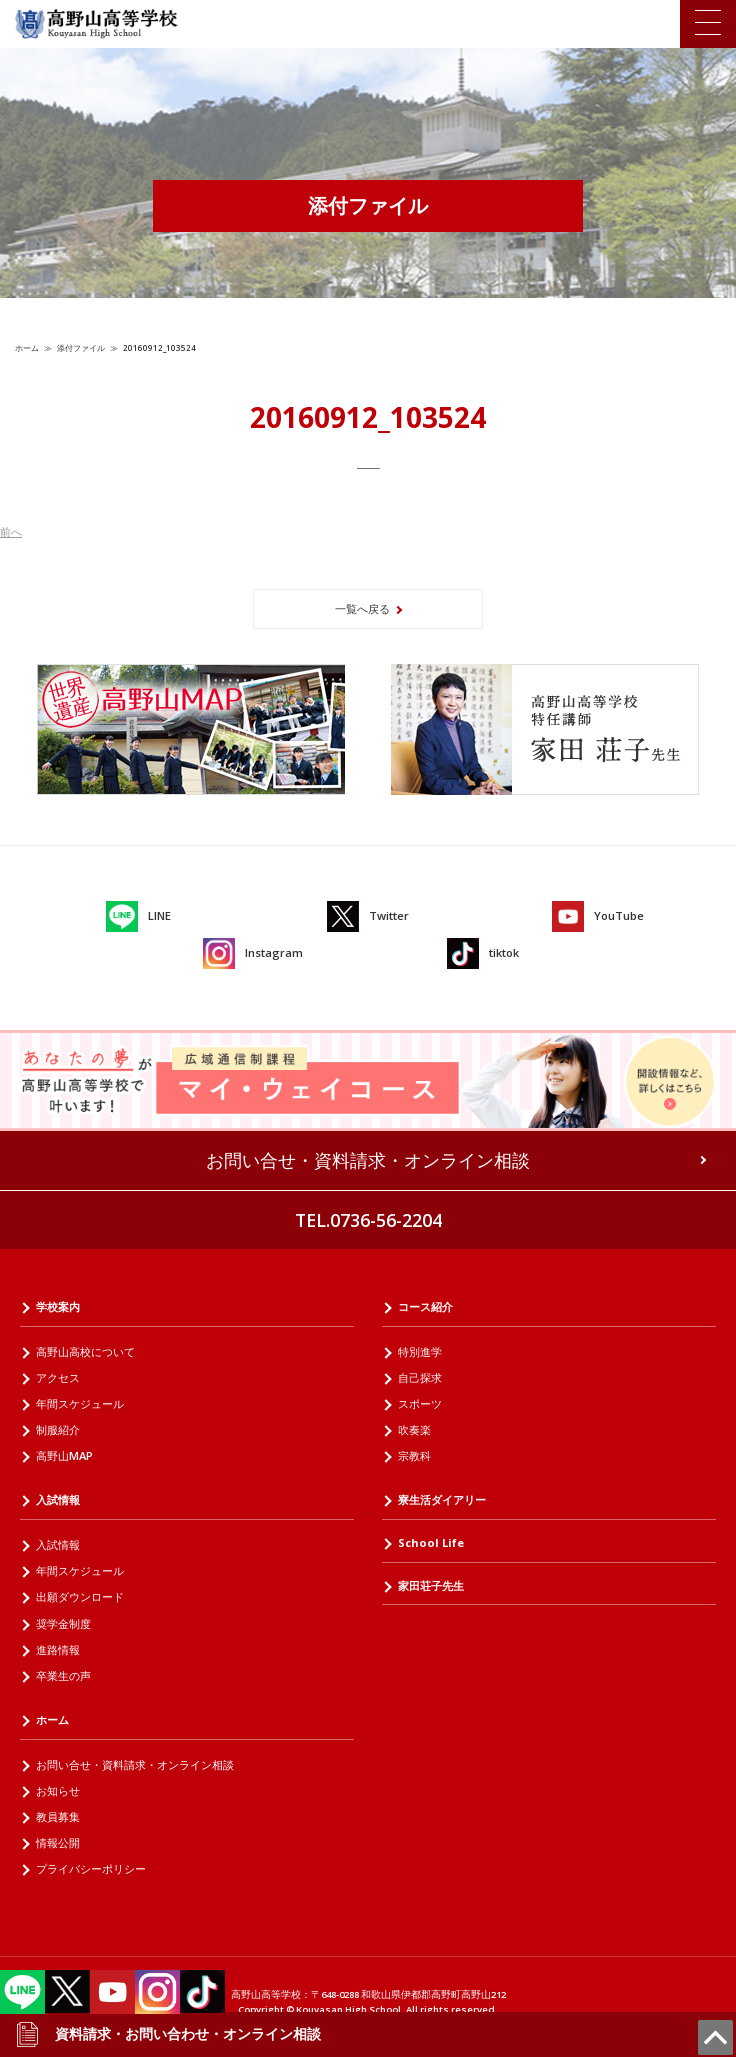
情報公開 (58, 1842)
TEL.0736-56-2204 (368, 1220)
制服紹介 (58, 1429)
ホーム (27, 347)
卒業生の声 (63, 1675)
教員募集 (58, 1816)
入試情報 (58, 1499)
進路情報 (58, 1649)
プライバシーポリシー (91, 1868)
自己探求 (420, 1377)
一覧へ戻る (362, 608)
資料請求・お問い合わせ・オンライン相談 (168, 2034)
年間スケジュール (80, 1403)
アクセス (58, 1377)
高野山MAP (64, 1455)
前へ (11, 531)
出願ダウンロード (80, 1596)
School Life (431, 1542)
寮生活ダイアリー (442, 1499)
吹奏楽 (414, 1429)
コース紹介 (425, 1306)
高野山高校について (85, 1351)
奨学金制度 (63, 1623)
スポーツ (420, 1403)
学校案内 (58, 1306)
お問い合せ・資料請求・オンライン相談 (368, 1160)
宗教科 (414, 1455)
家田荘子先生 (431, 1585)
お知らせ (58, 1790)
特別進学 (420, 1351)
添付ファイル (81, 347)
